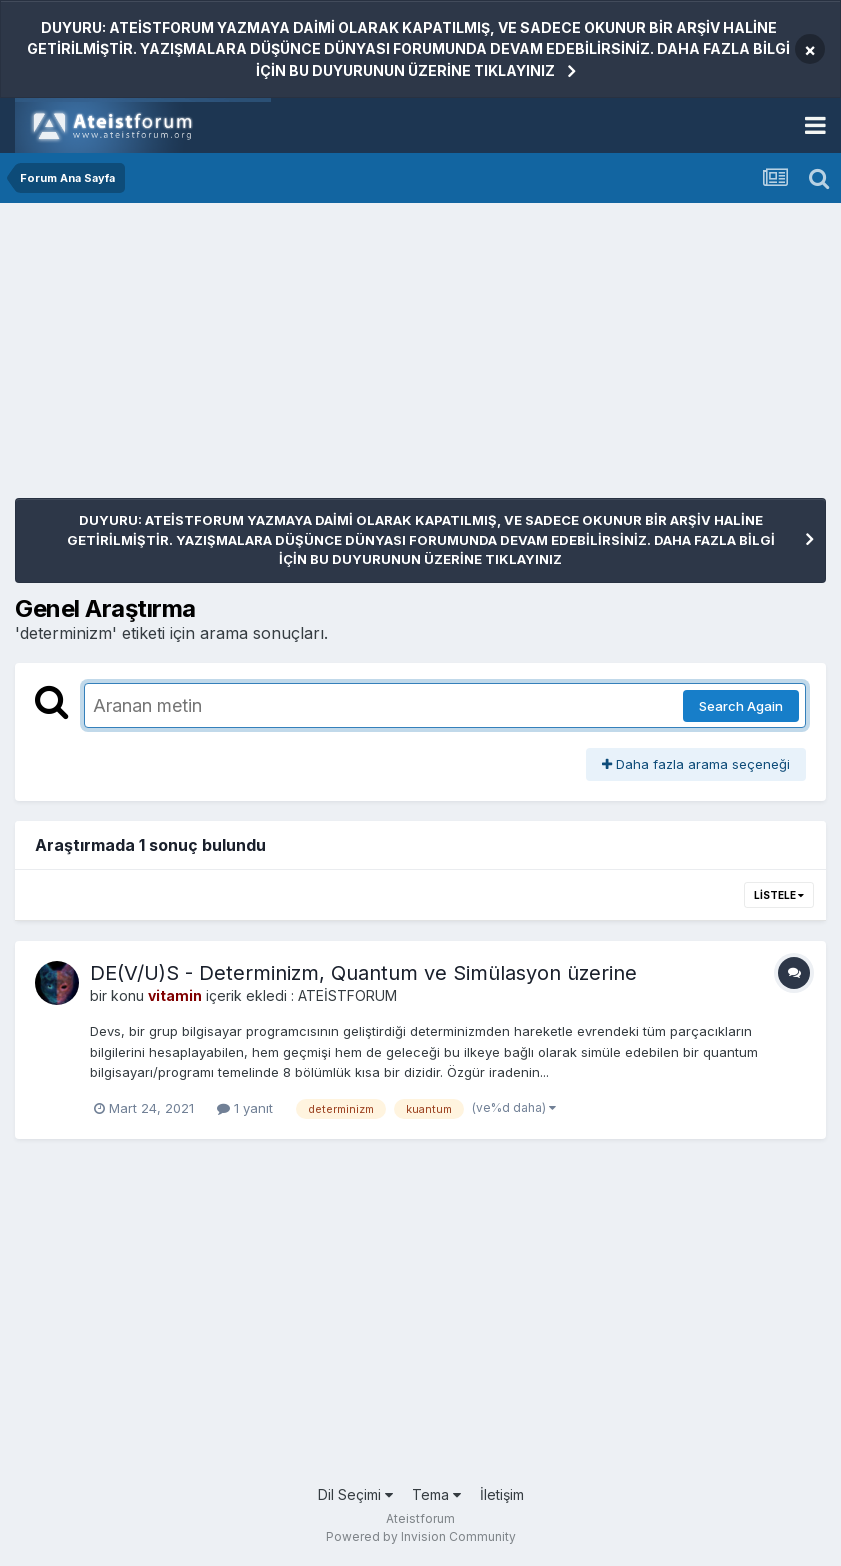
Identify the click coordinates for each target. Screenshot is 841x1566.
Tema (436, 1494)
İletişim (502, 1494)
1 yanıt (245, 1108)
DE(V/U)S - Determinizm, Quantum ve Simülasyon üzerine (363, 973)
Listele (779, 895)
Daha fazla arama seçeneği (696, 764)
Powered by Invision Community (421, 1536)
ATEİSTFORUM (347, 995)
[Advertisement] (249, 358)
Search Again (741, 706)
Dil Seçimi (355, 1494)
